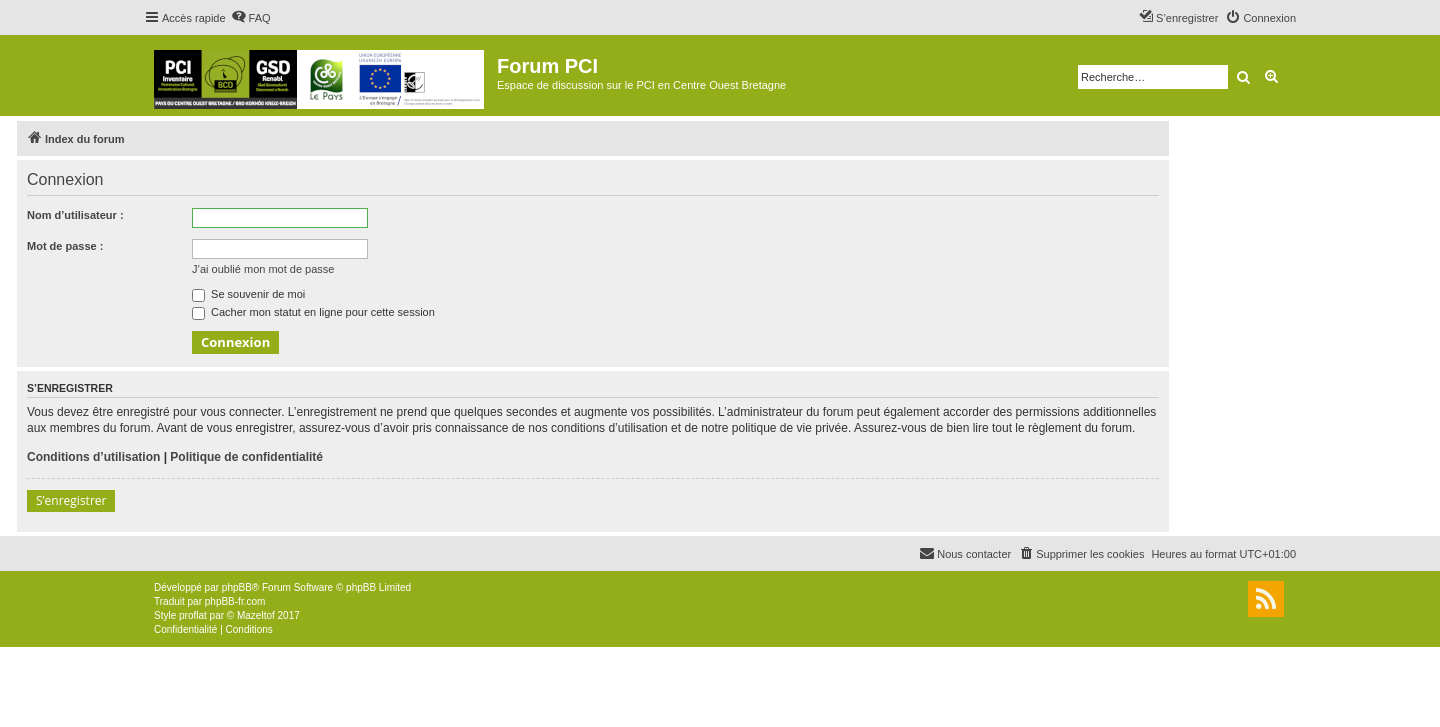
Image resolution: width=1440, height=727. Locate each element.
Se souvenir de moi (248, 294)
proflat (193, 615)
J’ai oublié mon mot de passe (263, 269)
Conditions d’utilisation (93, 457)
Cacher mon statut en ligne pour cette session (313, 312)
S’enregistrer (71, 500)
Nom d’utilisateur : (75, 215)
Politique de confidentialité (246, 457)
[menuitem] (251, 18)
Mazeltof (256, 615)
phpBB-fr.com (235, 601)
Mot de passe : (65, 246)
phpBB (237, 587)
